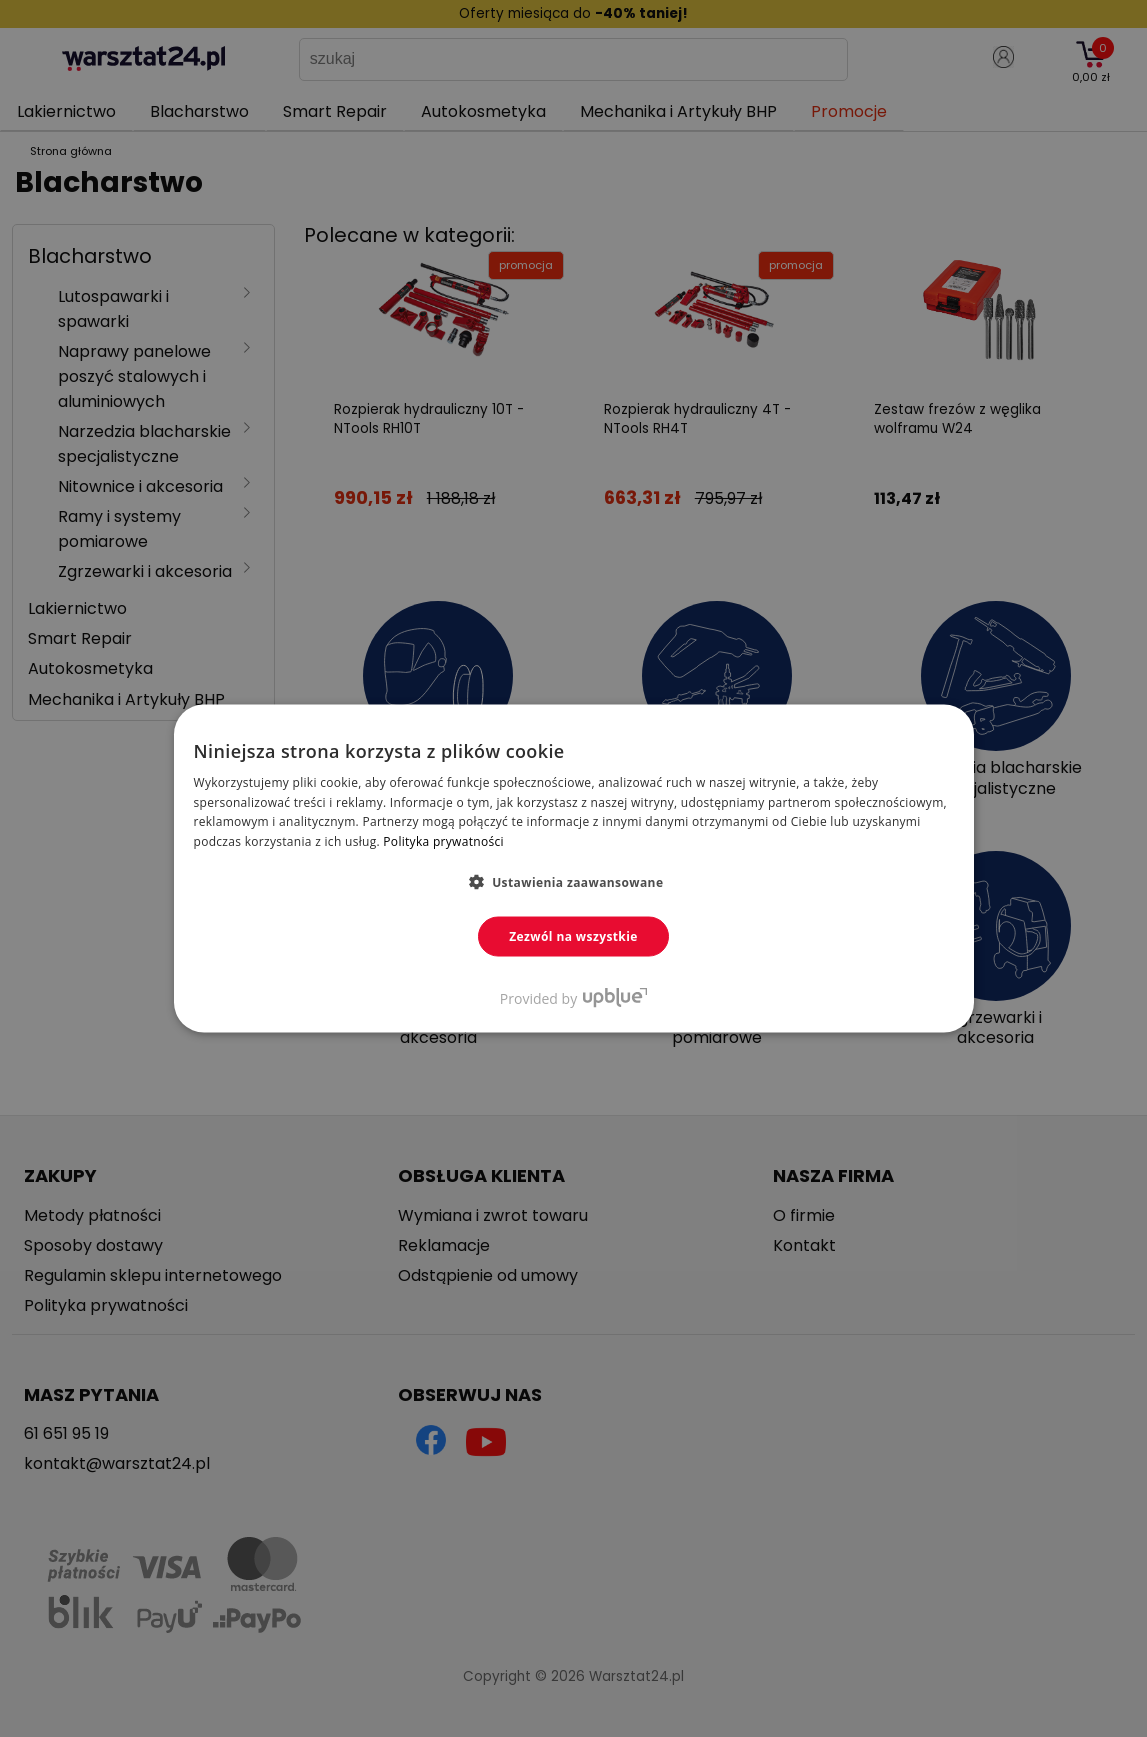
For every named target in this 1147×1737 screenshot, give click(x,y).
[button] (574, 882)
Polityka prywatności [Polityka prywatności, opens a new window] (443, 841)
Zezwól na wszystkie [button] (573, 936)
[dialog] (573, 868)
